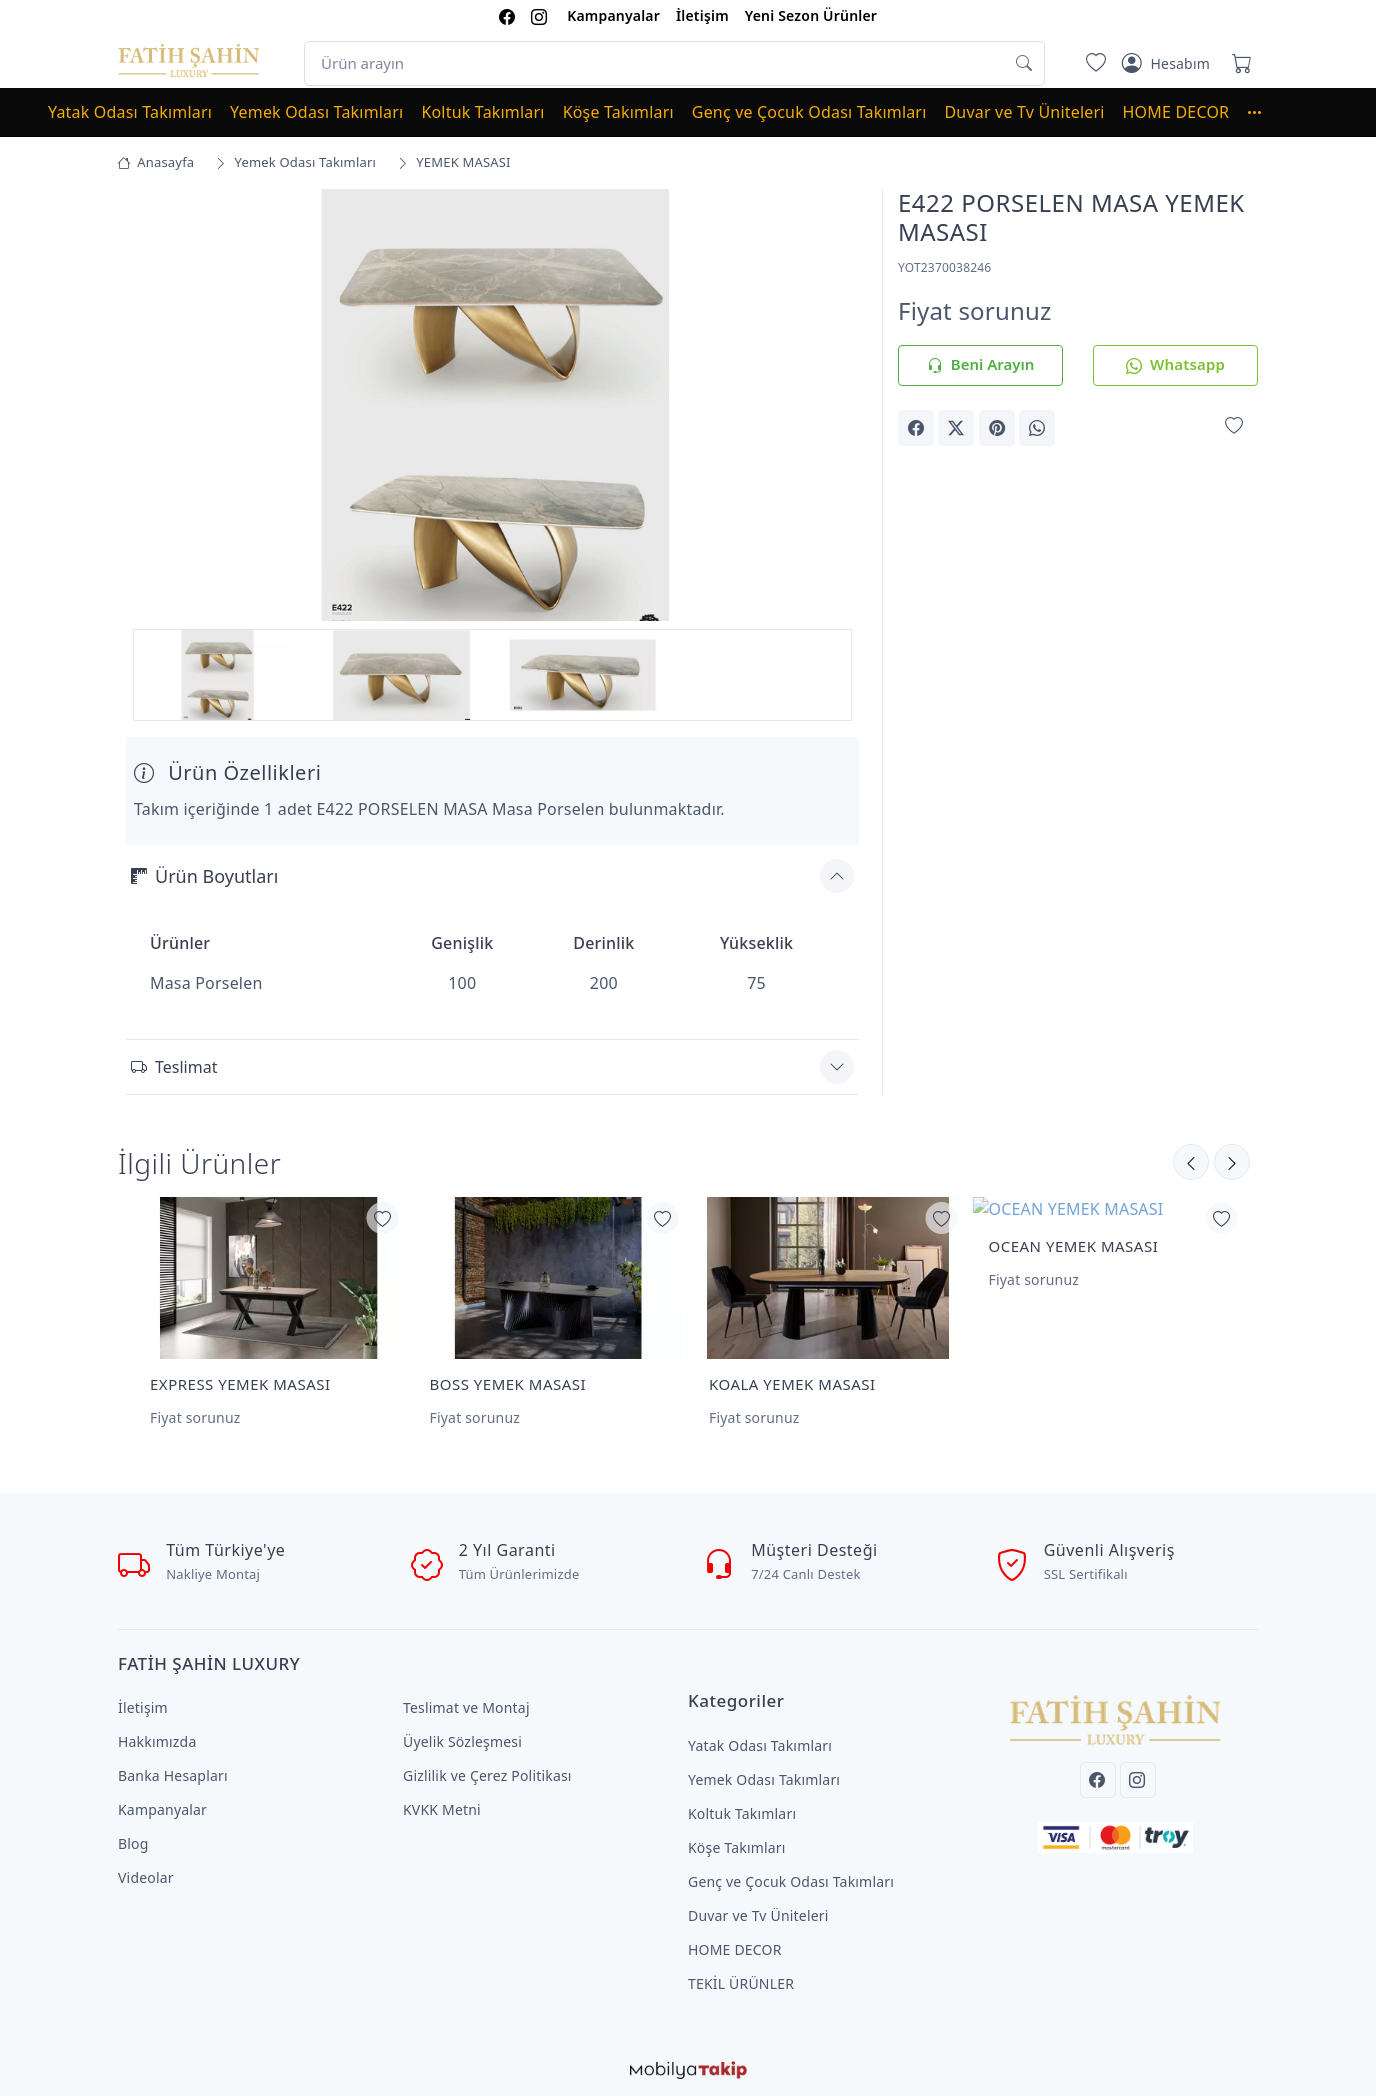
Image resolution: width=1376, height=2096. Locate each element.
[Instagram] (1138, 1780)
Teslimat (174, 1067)
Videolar (146, 1877)
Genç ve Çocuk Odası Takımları (809, 112)
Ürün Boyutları (204, 876)
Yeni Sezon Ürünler (811, 15)
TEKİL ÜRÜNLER (741, 1983)
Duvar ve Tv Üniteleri (1025, 112)
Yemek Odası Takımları (316, 112)
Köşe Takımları (618, 112)
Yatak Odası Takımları (130, 112)
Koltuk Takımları (482, 112)
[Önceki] (1232, 1162)
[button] (1264, 112)
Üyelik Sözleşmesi (462, 1741)
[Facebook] (1098, 1780)
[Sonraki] (1191, 1162)
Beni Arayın (980, 365)
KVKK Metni (442, 1809)
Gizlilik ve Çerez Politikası (487, 1775)
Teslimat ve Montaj (466, 1707)
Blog (133, 1843)
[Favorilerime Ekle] (1234, 426)
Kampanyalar (613, 15)
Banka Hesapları (173, 1775)
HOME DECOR (1176, 112)
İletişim (702, 15)
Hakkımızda (157, 1741)
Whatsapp (1175, 365)
